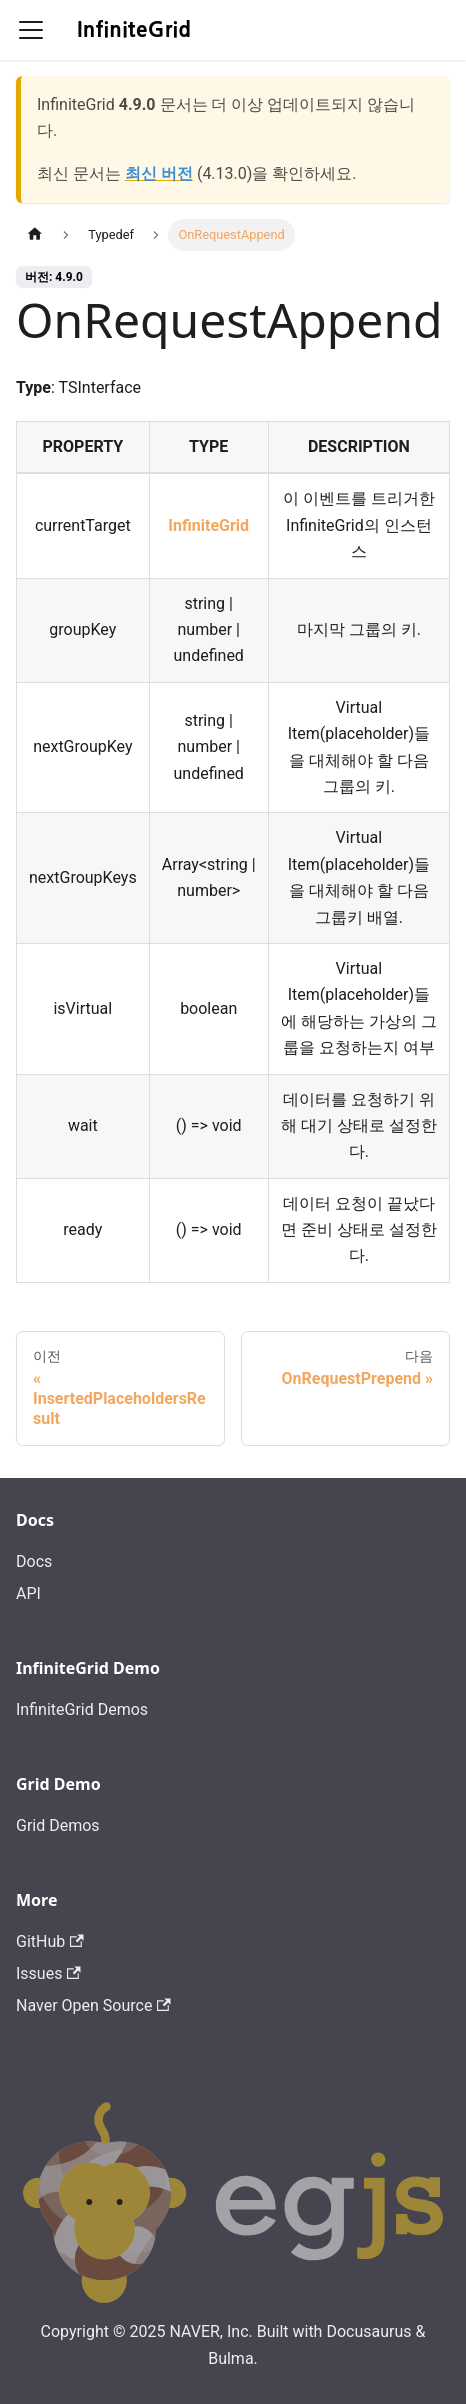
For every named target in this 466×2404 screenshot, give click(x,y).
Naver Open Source (93, 2005)
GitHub (50, 1941)
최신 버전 (159, 173)
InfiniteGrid (208, 525)
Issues (48, 1973)
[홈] (35, 234)
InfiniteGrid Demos (82, 1709)
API (28, 1593)
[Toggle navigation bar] (31, 30)
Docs (34, 1561)
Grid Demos (58, 1825)
